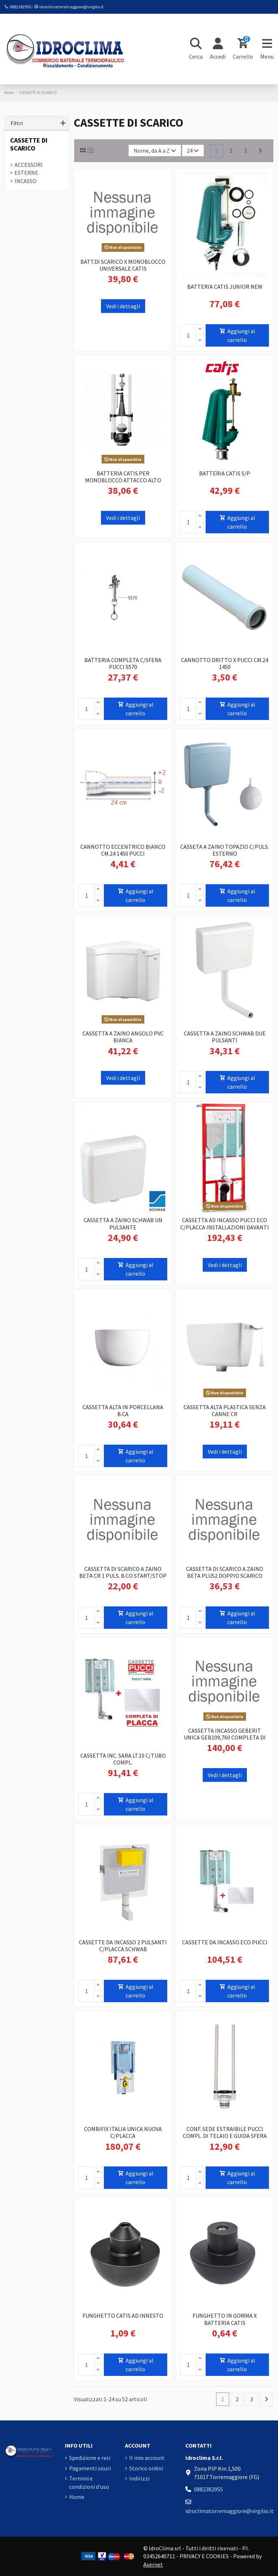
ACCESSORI (28, 164)
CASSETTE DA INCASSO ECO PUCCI (225, 1942)
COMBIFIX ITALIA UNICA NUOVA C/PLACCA (123, 2132)
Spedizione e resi (89, 2457)
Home (76, 2496)
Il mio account (147, 2457)
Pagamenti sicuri (90, 2468)
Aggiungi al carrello (237, 335)
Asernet (153, 2564)
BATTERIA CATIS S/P (224, 473)
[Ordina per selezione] (155, 150)
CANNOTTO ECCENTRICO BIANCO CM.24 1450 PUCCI (122, 850)
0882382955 (20, 6)
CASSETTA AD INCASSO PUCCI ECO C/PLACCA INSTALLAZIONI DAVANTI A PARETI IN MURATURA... (224, 1226)
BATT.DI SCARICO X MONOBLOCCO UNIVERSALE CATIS (122, 265)
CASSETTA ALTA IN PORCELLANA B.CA (123, 1410)
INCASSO (25, 181)
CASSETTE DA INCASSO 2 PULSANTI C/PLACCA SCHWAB (123, 1946)
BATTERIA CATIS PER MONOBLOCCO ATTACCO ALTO (123, 477)
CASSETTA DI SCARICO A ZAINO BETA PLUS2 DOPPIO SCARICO (224, 1572)
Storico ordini (146, 2468)
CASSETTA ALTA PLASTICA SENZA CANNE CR (225, 1410)
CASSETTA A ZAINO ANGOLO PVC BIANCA (123, 1037)
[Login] (217, 49)
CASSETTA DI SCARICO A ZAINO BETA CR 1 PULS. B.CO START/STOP (123, 1572)
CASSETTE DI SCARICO (28, 144)
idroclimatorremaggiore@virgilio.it (71, 6)
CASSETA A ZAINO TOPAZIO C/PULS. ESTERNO (224, 850)
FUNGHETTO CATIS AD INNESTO (123, 2315)
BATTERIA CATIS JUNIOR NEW (224, 286)
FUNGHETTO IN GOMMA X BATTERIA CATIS (225, 2319)
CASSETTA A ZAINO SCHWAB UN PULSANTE (123, 1223)
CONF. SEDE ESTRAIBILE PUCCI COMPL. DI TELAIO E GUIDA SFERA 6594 (225, 2135)
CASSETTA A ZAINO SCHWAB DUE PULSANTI (225, 1037)
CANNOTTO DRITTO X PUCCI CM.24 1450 (224, 663)
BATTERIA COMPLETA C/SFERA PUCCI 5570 (122, 663)
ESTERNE (26, 172)
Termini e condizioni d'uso (89, 2482)
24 (193, 150)
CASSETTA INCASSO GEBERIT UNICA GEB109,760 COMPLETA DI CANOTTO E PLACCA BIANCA (225, 1737)
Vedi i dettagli (123, 306)
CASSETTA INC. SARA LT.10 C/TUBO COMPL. (123, 1759)
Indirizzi (139, 2478)
